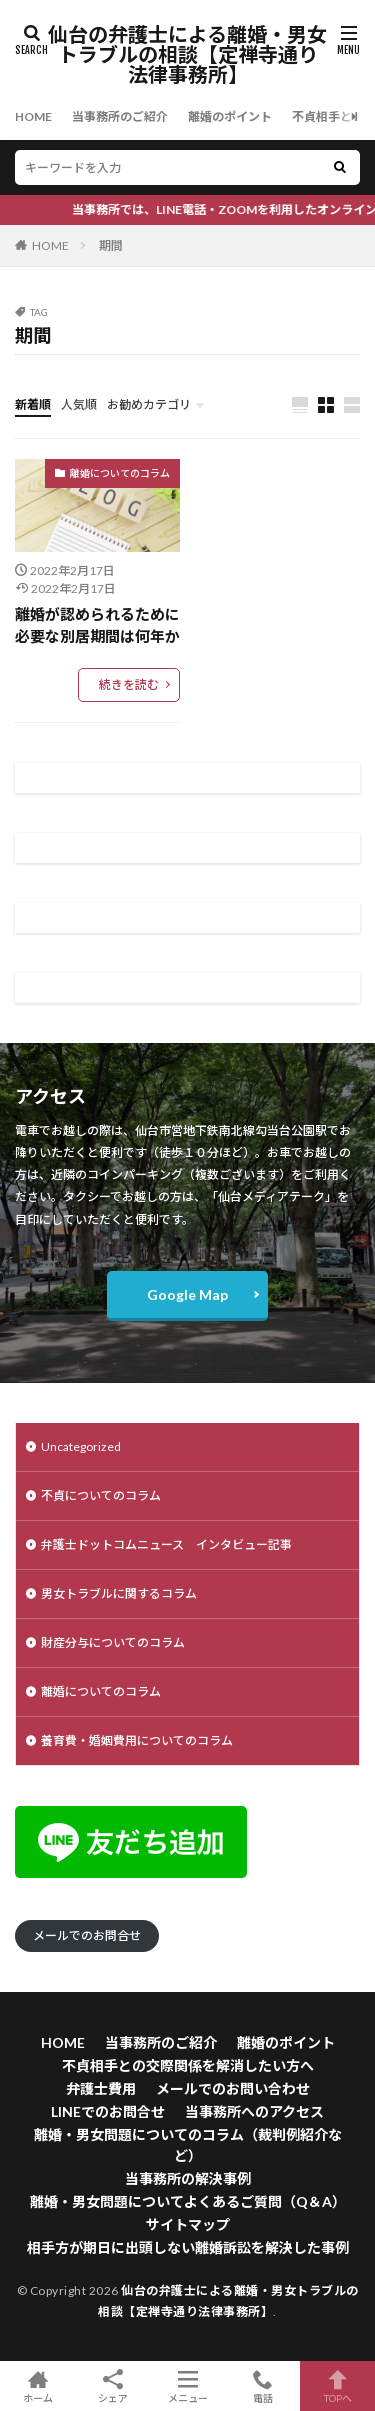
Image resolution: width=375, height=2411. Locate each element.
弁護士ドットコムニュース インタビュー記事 (166, 1544)
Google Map (187, 1294)
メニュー (187, 2386)
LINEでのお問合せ (108, 2111)
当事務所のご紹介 (120, 116)
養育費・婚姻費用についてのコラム (137, 1740)
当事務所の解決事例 (188, 2178)
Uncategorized (81, 1446)
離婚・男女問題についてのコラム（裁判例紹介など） (188, 2145)
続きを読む (129, 684)
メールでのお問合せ (87, 1935)
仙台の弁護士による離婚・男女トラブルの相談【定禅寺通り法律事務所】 (187, 55)
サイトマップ (188, 2224)
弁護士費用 (101, 2088)
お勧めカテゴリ (149, 404)
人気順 (79, 404)
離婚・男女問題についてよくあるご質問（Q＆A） (188, 2201)
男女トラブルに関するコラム (119, 1593)
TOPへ (337, 2386)
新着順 (33, 404)
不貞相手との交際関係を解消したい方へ (188, 2065)
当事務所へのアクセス (254, 2111)
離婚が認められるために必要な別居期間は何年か (97, 625)
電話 (262, 2386)
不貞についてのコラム (101, 1495)
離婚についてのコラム (120, 473)
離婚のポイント (230, 116)
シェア (112, 2386)
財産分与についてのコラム (113, 1642)
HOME (33, 116)
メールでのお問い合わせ (233, 2088)
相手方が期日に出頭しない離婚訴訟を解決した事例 (188, 2247)
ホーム (37, 2386)
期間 (111, 245)
